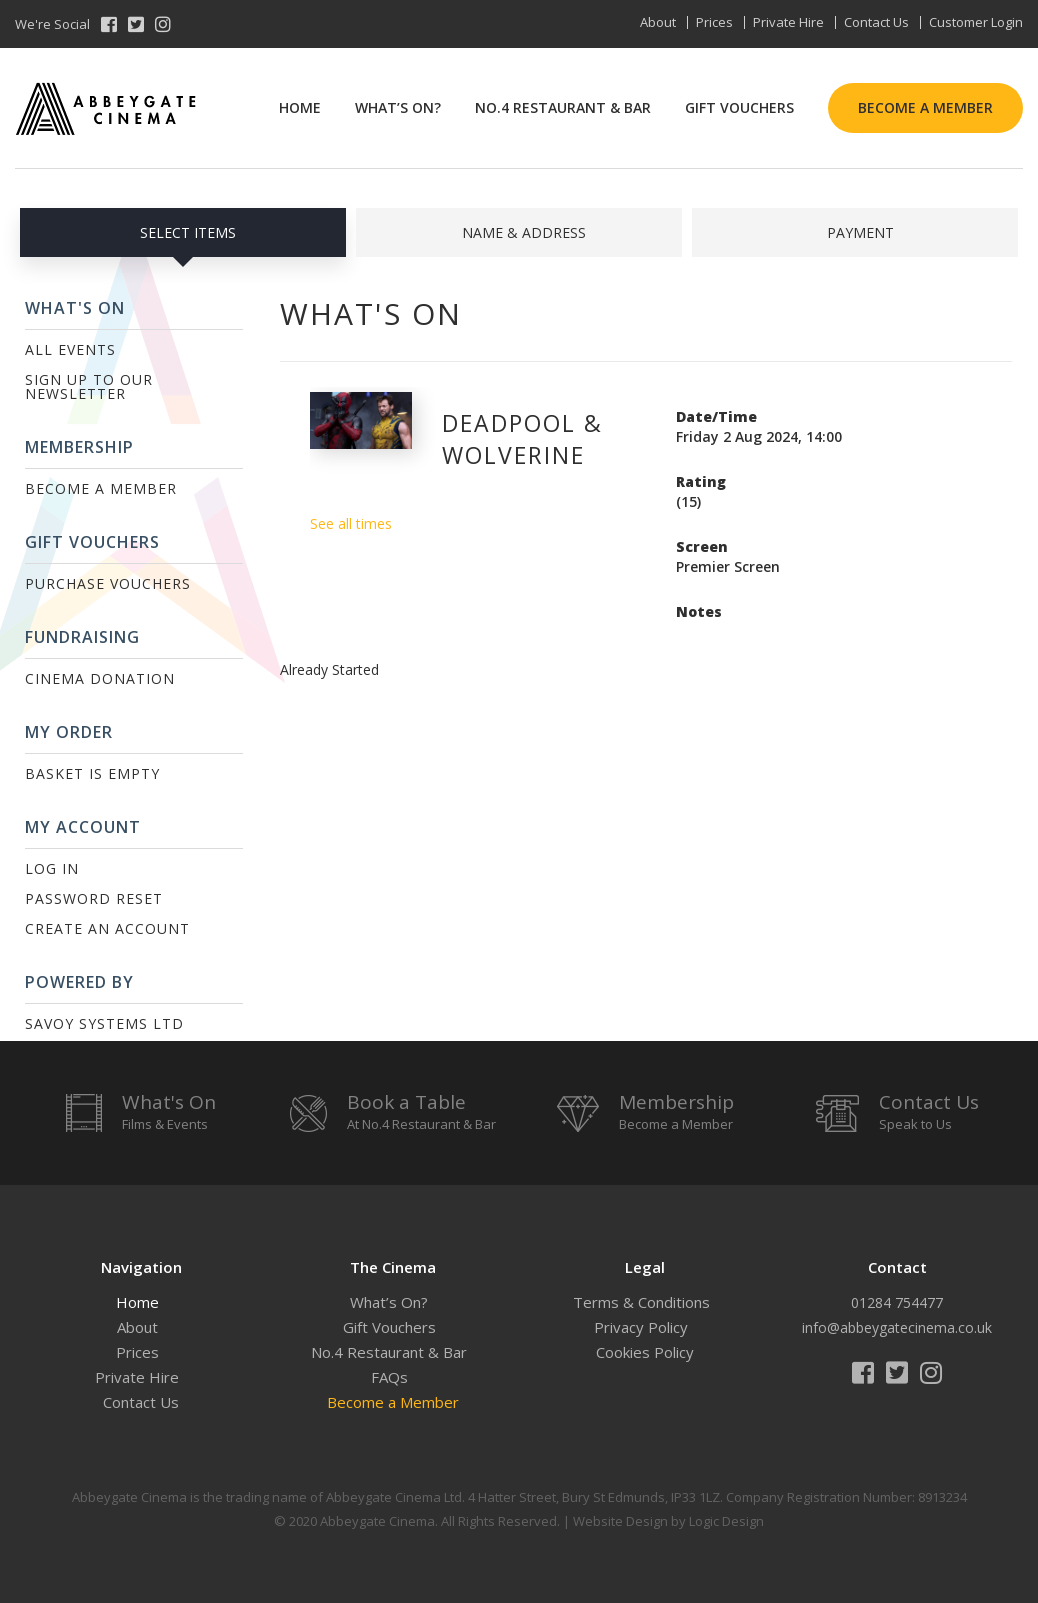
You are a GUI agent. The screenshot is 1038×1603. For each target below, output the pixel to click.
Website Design (620, 1521)
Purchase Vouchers (108, 583)
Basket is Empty (92, 773)
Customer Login (976, 22)
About (658, 22)
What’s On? (398, 107)
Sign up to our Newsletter (89, 386)
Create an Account (107, 928)
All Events (70, 349)
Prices (714, 22)
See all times (351, 523)
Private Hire (788, 22)
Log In (52, 868)
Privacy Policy (641, 1327)
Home (300, 107)
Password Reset (94, 898)
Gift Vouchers (739, 107)
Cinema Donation (100, 678)
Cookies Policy (645, 1352)
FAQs (389, 1377)
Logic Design (726, 1521)
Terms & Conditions (641, 1302)
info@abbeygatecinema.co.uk (897, 1327)
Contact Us (876, 22)
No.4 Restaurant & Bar (563, 107)
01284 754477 (897, 1302)
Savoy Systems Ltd (104, 1023)
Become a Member (925, 107)
